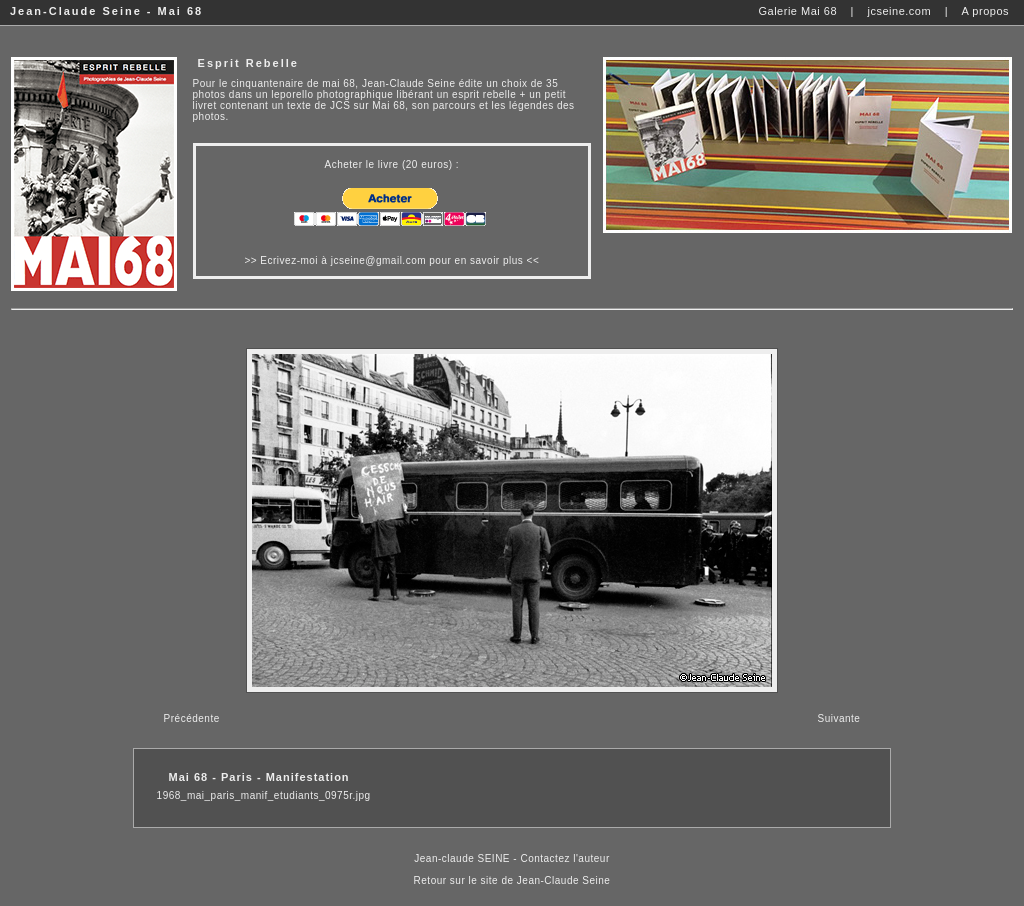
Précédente (192, 718)
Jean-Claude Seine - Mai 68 (106, 11)
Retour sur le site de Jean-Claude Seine (512, 880)
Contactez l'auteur (564, 858)
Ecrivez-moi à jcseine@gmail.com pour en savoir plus (391, 260)
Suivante (838, 718)
